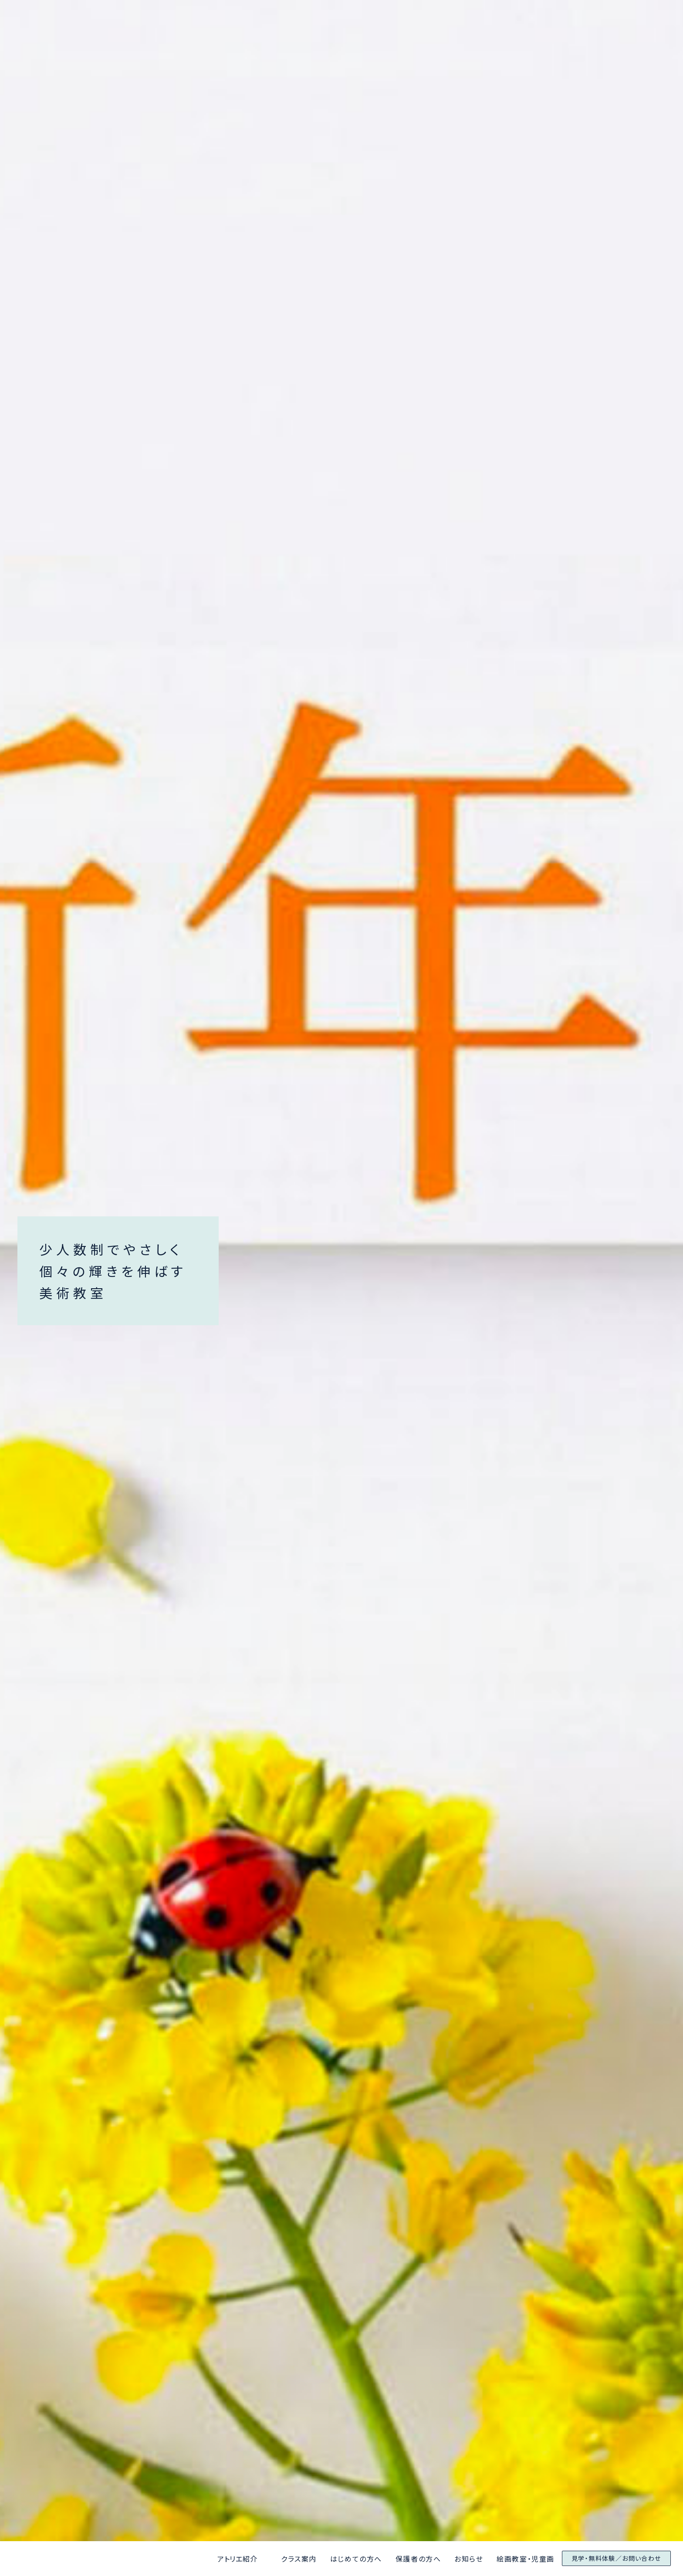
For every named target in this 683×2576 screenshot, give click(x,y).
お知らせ (468, 2558)
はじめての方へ (356, 2558)
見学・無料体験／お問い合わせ (616, 2558)
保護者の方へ (418, 2558)
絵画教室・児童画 (526, 2558)
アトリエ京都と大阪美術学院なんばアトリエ (68, 2558)
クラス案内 (299, 2558)
